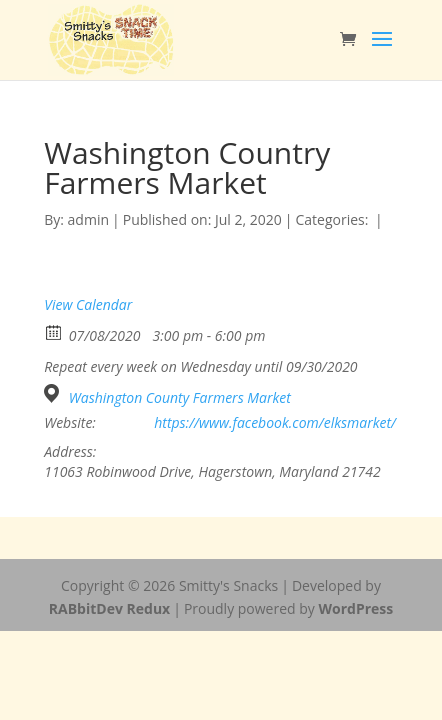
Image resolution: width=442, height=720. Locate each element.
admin (88, 219)
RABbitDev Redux (109, 608)
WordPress (355, 608)
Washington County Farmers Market (180, 398)
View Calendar (88, 304)
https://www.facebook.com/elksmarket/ (275, 423)
